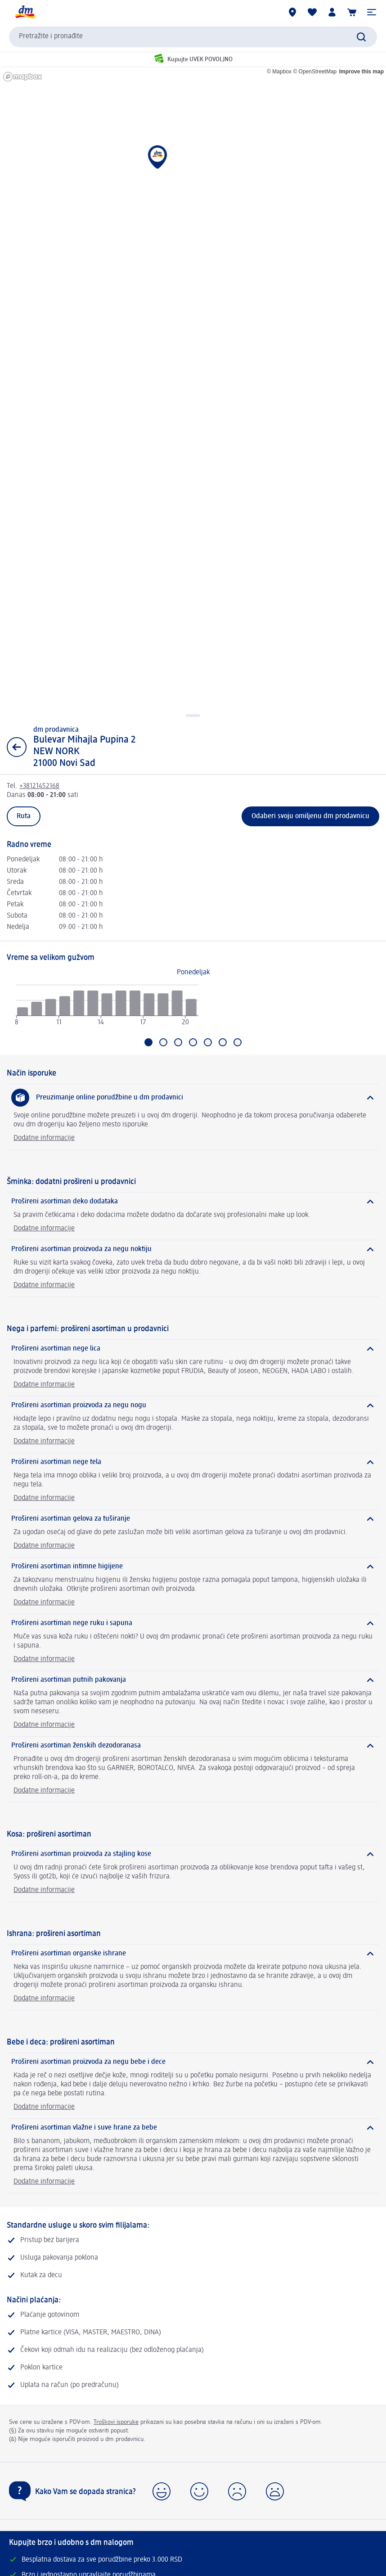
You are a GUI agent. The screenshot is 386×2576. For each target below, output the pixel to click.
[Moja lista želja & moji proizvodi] (312, 12)
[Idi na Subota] (223, 1042)
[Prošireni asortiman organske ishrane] (193, 1954)
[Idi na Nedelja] (237, 1042)
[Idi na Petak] (208, 1042)
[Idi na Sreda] (178, 1042)
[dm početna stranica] (24, 12)
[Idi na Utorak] (163, 1042)
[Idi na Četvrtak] (193, 1042)
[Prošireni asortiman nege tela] (193, 1462)
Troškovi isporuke (116, 2422)
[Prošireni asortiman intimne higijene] (193, 1567)
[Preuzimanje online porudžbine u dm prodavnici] (193, 1097)
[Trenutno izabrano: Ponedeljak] (148, 1042)
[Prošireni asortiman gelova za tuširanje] (193, 1519)
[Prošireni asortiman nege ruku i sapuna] (193, 1623)
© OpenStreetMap (315, 71)
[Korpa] (351, 12)
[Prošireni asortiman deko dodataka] (193, 1202)
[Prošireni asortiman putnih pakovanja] (193, 1680)
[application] (107, 1009)
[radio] (22, 1012)
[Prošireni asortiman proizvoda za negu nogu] (193, 1405)
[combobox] (193, 37)
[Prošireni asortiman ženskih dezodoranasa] (193, 1746)
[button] (371, 12)
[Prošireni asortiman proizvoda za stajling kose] (193, 1854)
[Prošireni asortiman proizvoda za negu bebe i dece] (193, 2062)
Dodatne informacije (44, 1138)
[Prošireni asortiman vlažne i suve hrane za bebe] (193, 2128)
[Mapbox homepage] (22, 77)
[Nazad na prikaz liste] (17, 747)
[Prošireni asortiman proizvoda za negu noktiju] (193, 1249)
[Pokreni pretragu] (361, 37)
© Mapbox (279, 71)
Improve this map (361, 71)
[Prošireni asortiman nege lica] (193, 1349)
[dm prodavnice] (292, 12)
